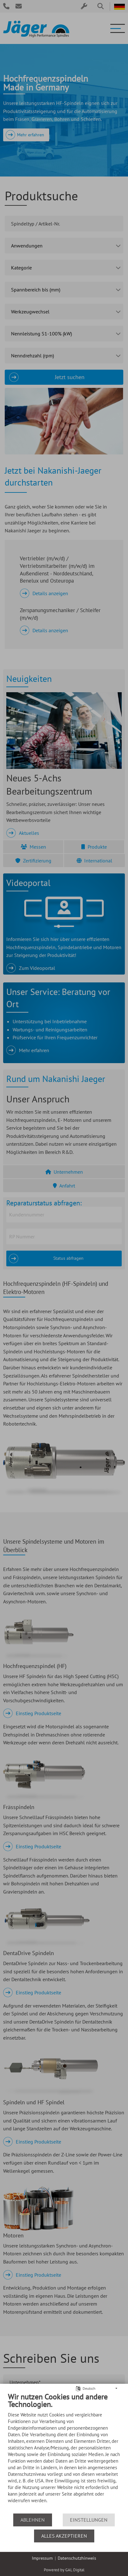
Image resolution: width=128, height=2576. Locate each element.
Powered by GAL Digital (64, 2570)
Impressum (42, 2558)
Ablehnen (32, 2520)
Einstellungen (89, 2520)
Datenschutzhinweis (77, 2558)
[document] (64, 2452)
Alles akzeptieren (64, 2536)
